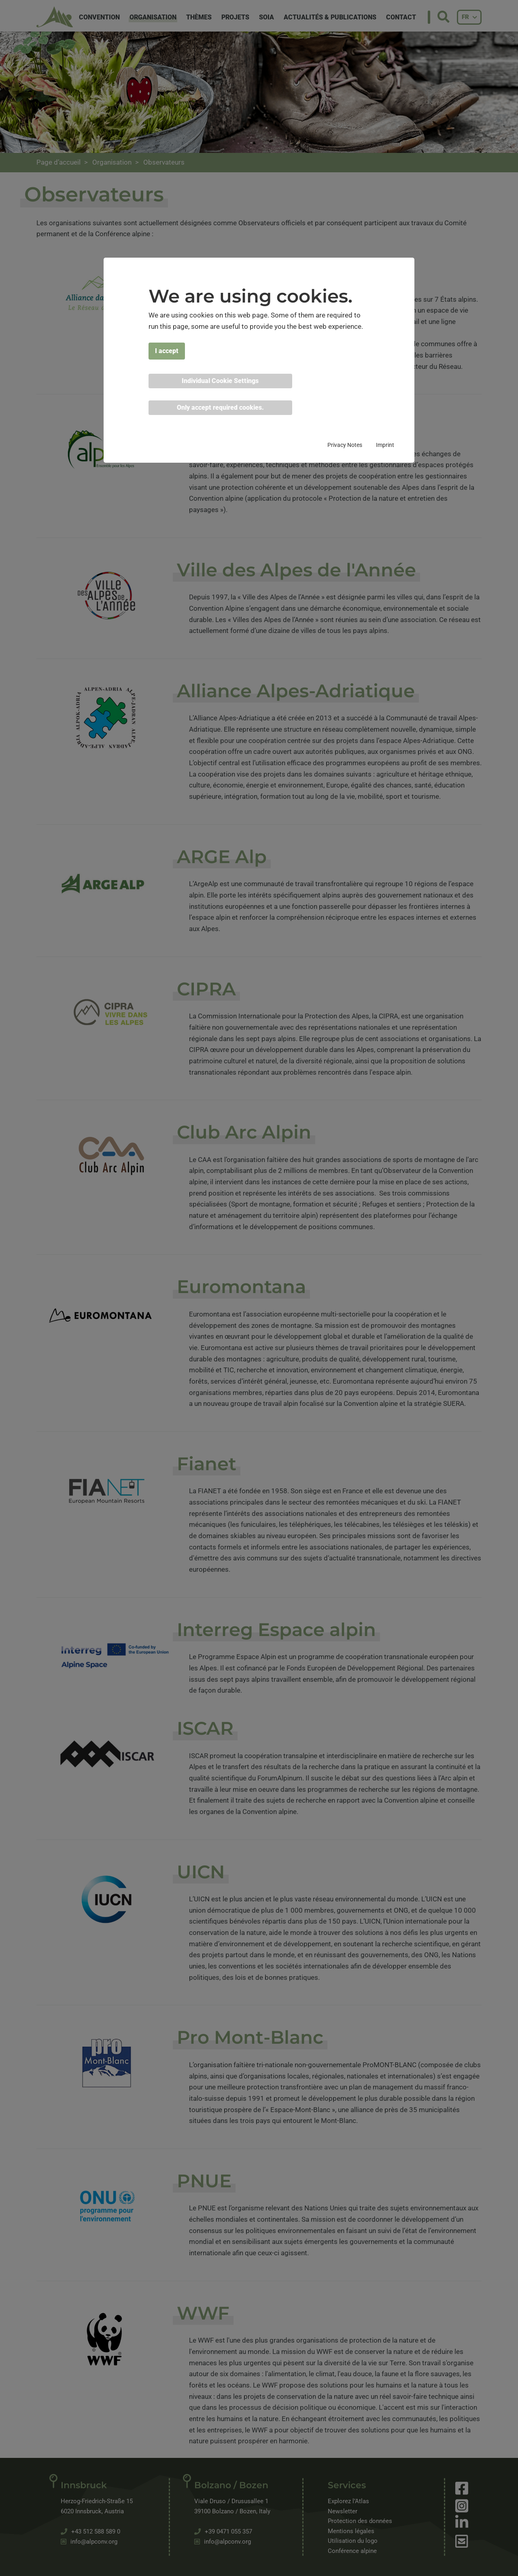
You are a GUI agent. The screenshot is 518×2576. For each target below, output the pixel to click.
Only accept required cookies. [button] (220, 407)
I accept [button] (166, 351)
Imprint (385, 445)
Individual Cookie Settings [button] (220, 381)
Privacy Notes (344, 445)
